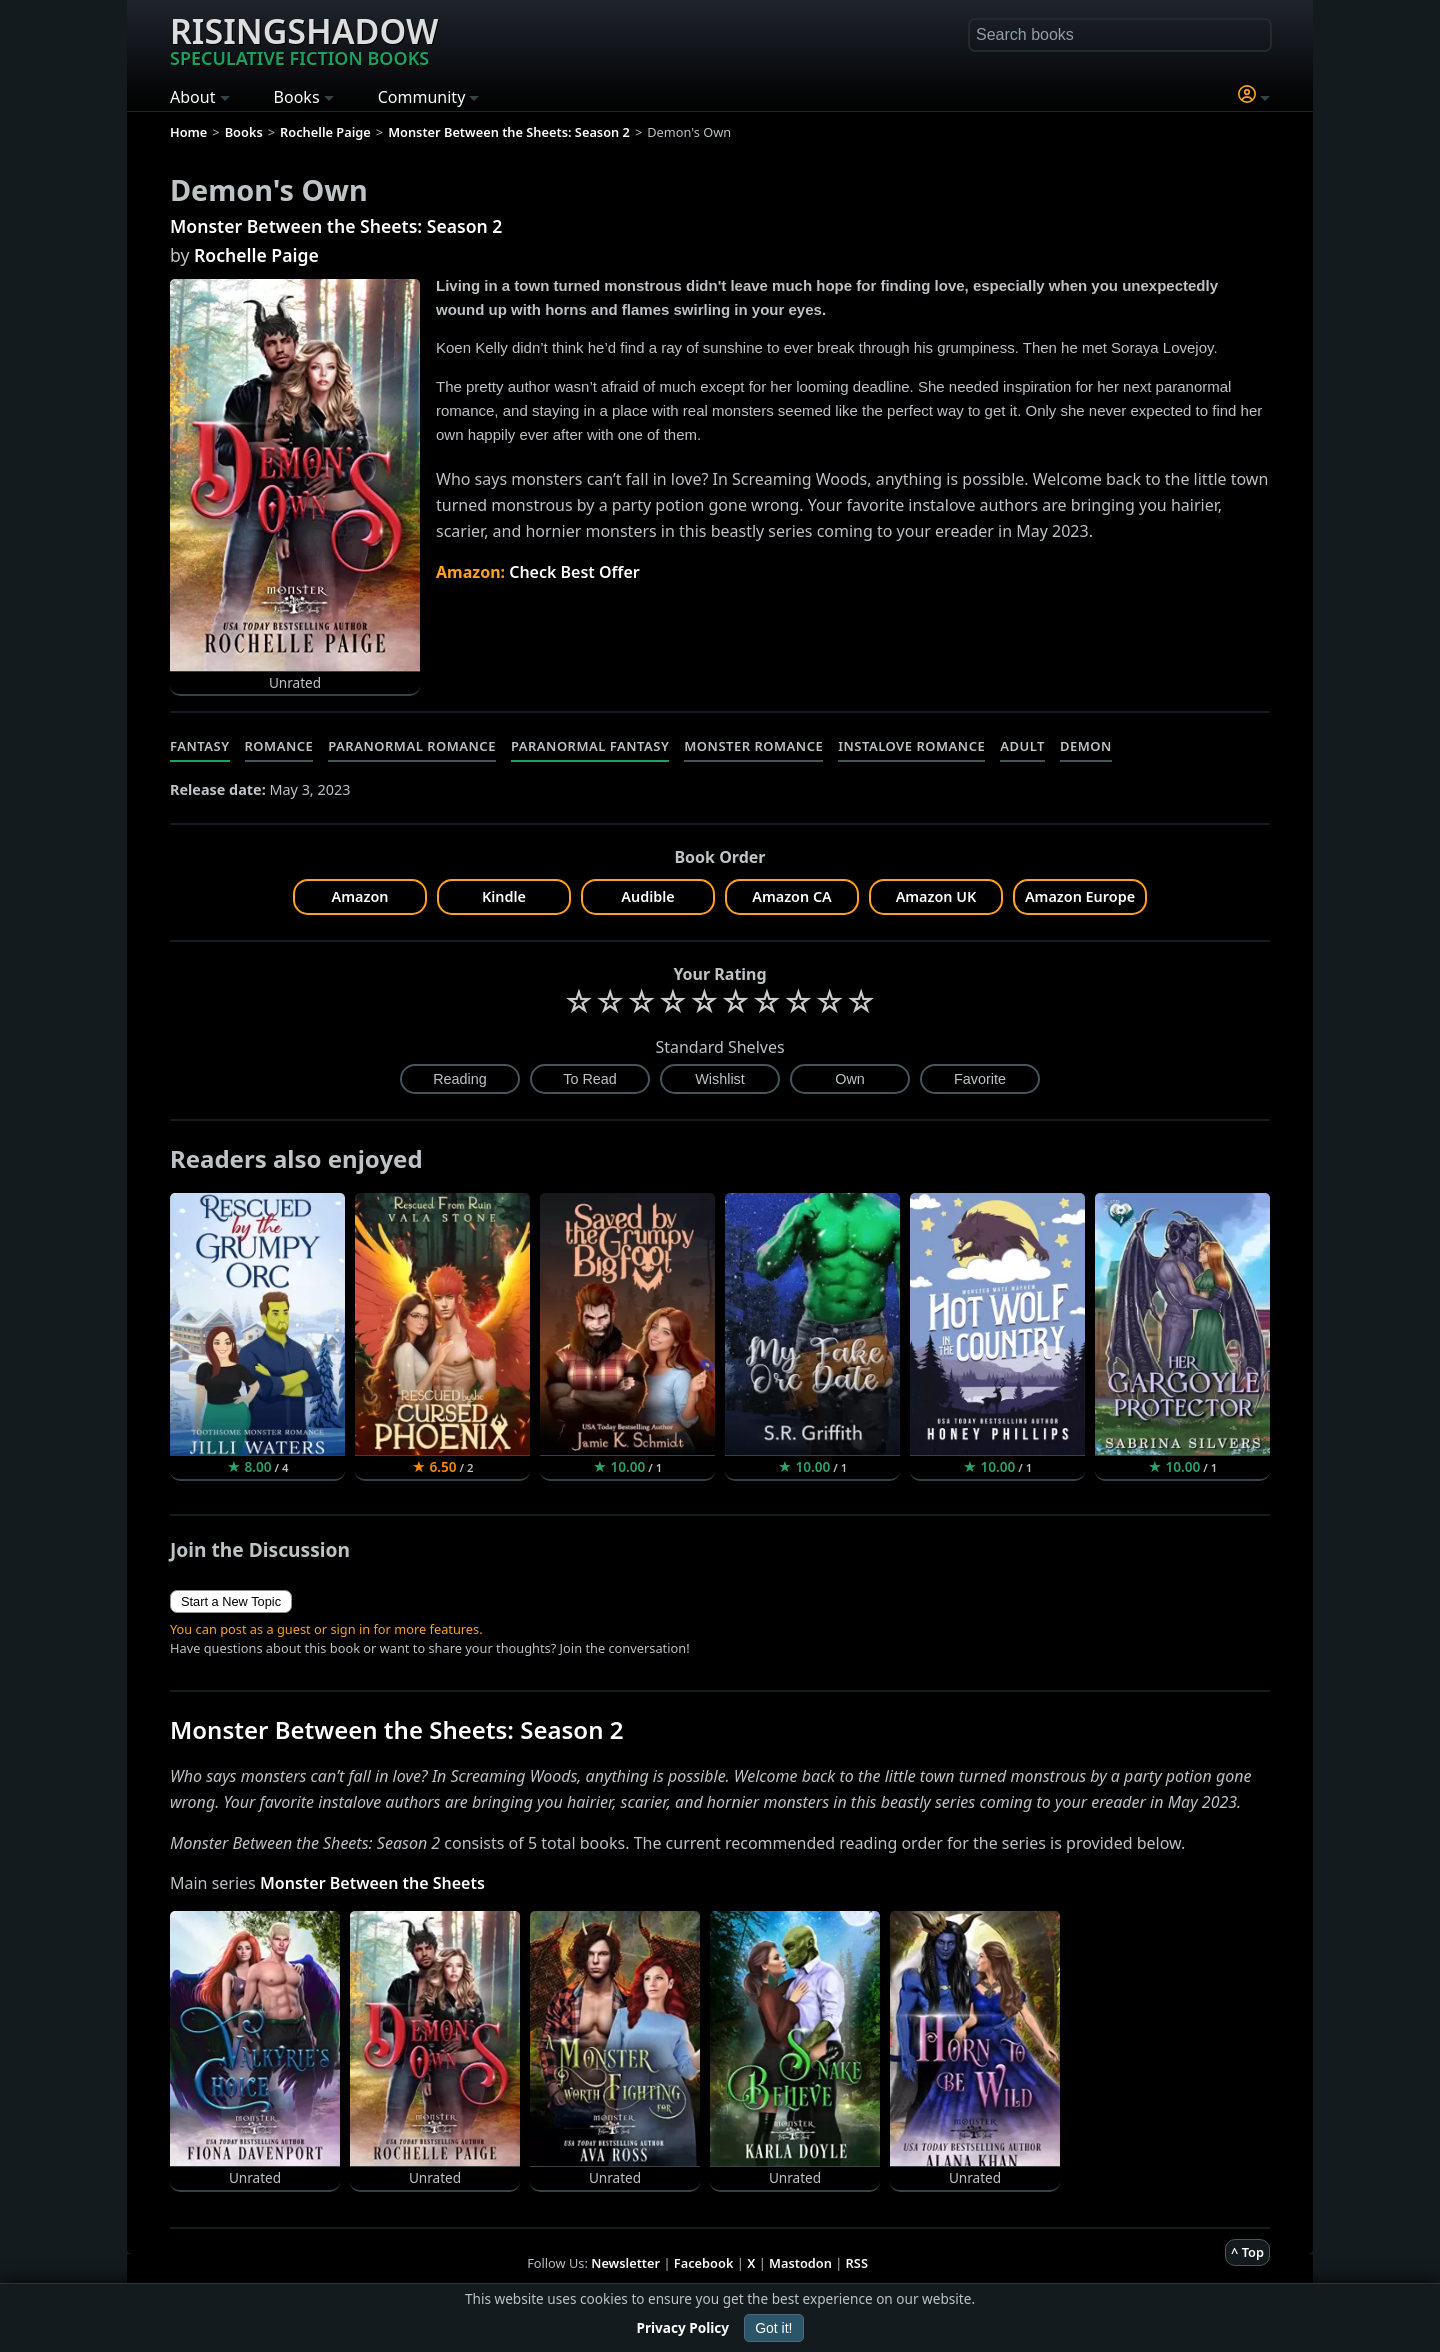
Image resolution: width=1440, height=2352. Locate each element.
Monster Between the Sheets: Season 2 (336, 226)
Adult (1022, 746)
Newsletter (625, 2263)
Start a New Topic (231, 1601)
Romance (279, 746)
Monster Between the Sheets (372, 1883)
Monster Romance (753, 746)
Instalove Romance (911, 746)
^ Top (1247, 2252)
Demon (1086, 746)
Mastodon (800, 2263)
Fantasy (200, 746)
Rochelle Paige (256, 255)
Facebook (704, 2263)
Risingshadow (304, 39)
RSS (857, 2263)
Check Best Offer (574, 572)
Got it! (773, 2328)
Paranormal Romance (412, 746)
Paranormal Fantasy (590, 746)
